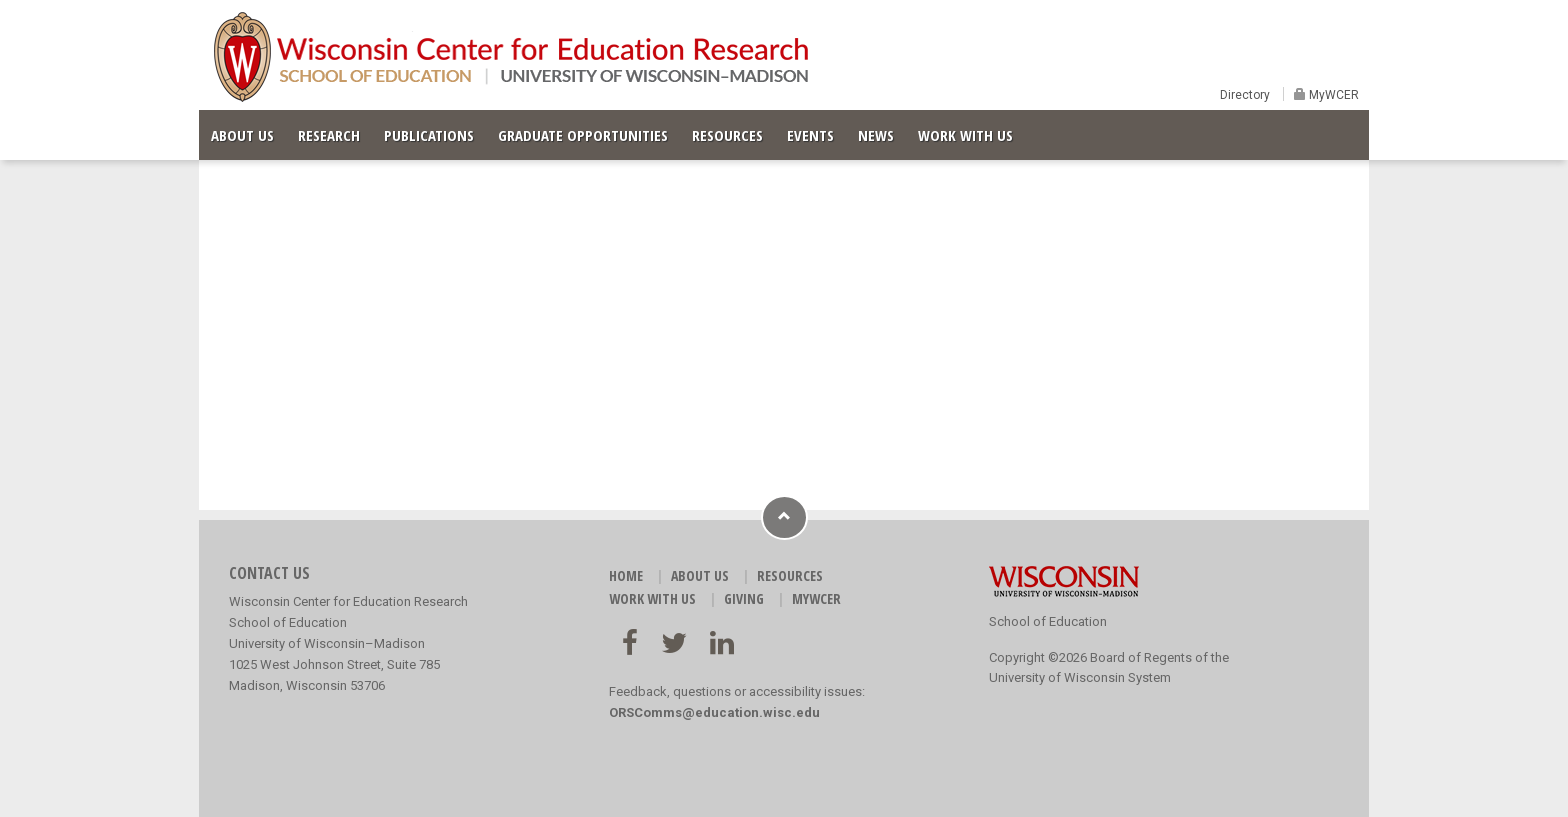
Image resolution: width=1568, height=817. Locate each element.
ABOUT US (242, 135)
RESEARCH (329, 135)
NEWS (876, 135)
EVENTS (810, 135)
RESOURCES (727, 135)
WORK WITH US (965, 135)
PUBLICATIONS (429, 135)
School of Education (1048, 621)
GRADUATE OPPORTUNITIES (583, 135)
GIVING (744, 598)
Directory (1245, 95)
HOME (626, 575)
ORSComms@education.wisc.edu (714, 712)
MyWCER (1332, 95)
